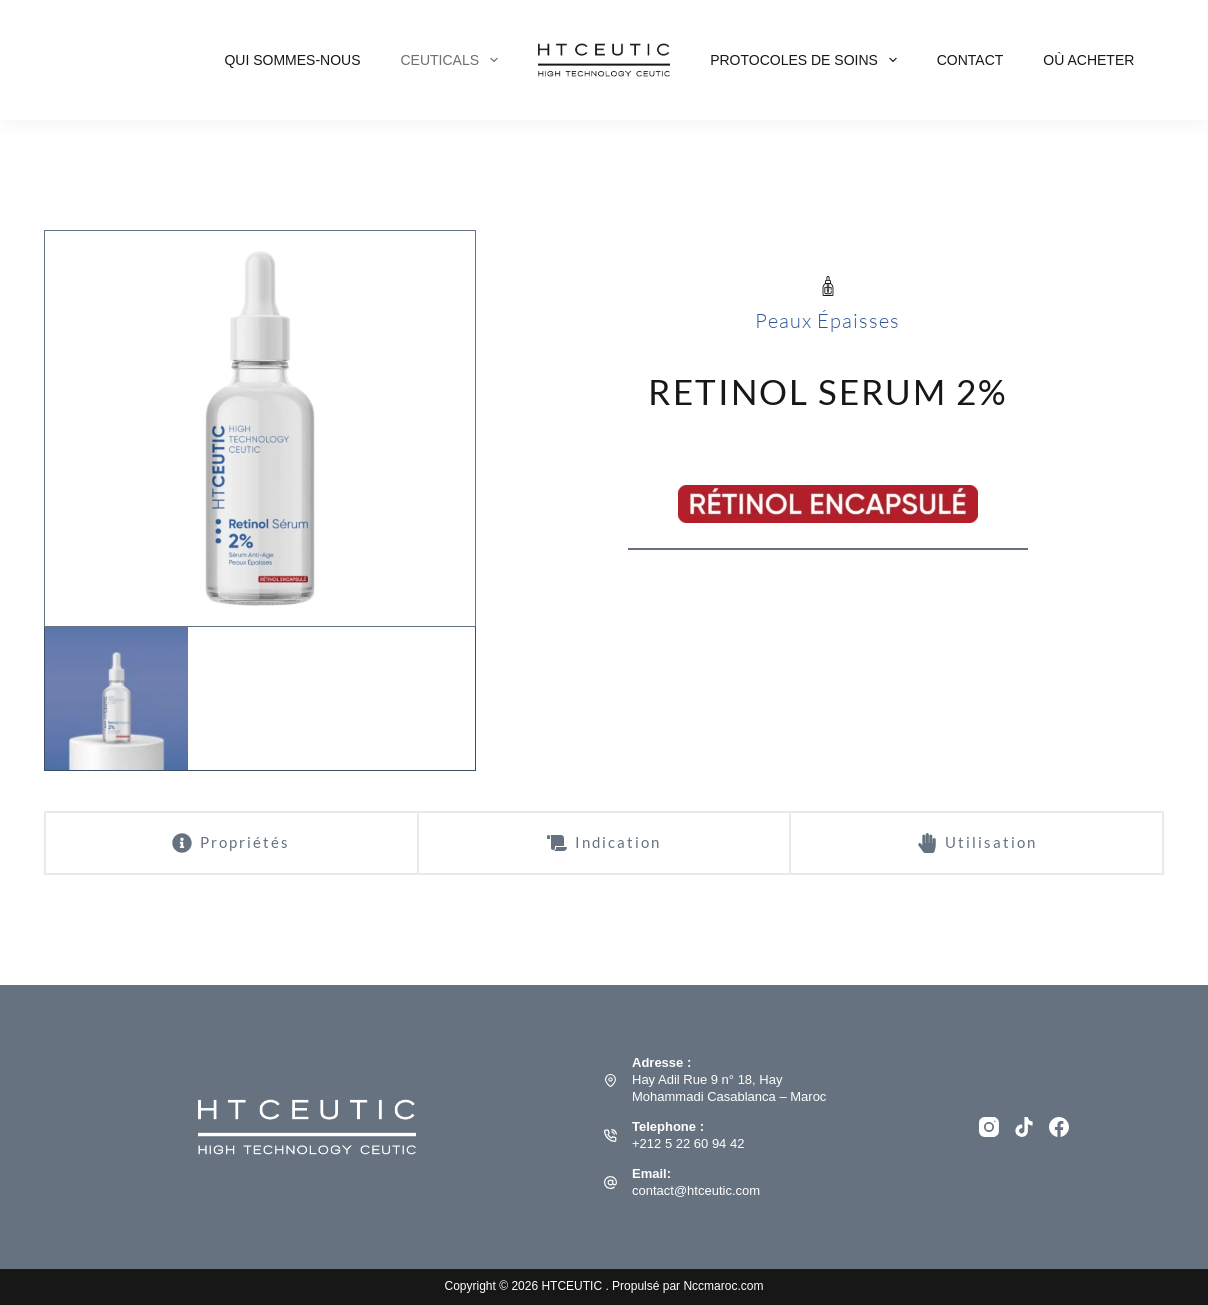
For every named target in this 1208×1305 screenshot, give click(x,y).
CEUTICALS (453, 60)
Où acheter (1088, 60)
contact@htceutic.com (696, 1190)
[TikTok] (1024, 1127)
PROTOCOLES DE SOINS (807, 60)
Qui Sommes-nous (292, 60)
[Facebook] (1059, 1127)
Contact (970, 60)
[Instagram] (989, 1127)
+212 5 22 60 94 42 (688, 1143)
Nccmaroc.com (723, 1286)
